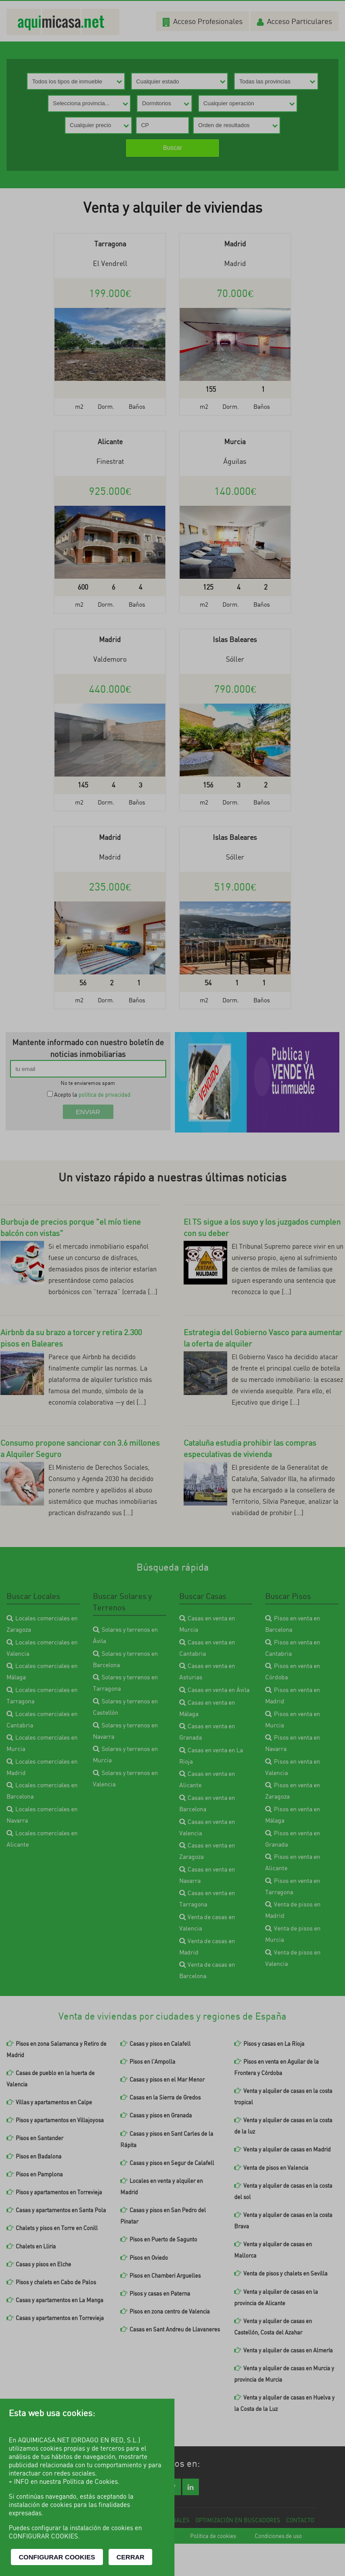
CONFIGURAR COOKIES (57, 2557)
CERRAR (130, 2557)
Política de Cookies (90, 2481)
